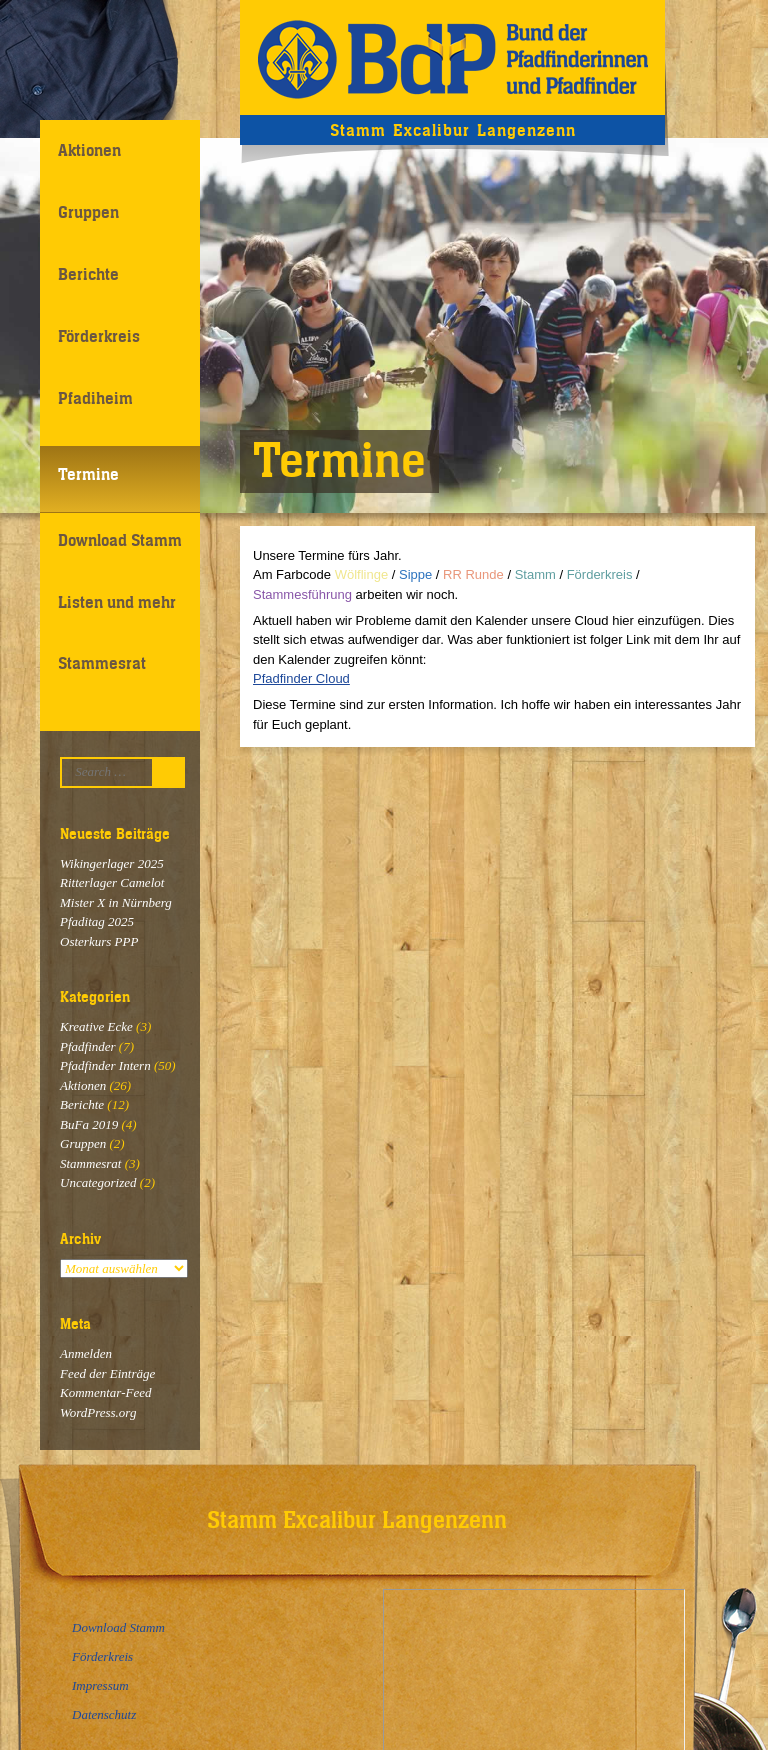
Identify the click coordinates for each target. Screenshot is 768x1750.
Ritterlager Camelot (112, 882)
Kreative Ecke (96, 1026)
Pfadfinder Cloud (301, 678)
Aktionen (89, 150)
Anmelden (86, 1353)
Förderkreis (99, 336)
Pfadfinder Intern (105, 1065)
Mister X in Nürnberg (116, 902)
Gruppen (88, 212)
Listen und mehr (117, 602)
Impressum (100, 1685)
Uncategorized (98, 1182)
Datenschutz (104, 1714)
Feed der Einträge (107, 1373)
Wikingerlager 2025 (112, 863)
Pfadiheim (95, 398)
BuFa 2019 (89, 1124)
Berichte (88, 274)
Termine (88, 474)
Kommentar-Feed (105, 1392)
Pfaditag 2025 (97, 921)
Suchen (173, 772)
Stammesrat (102, 663)
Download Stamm (120, 540)
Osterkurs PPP (99, 941)
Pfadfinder (88, 1046)
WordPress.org (98, 1412)
